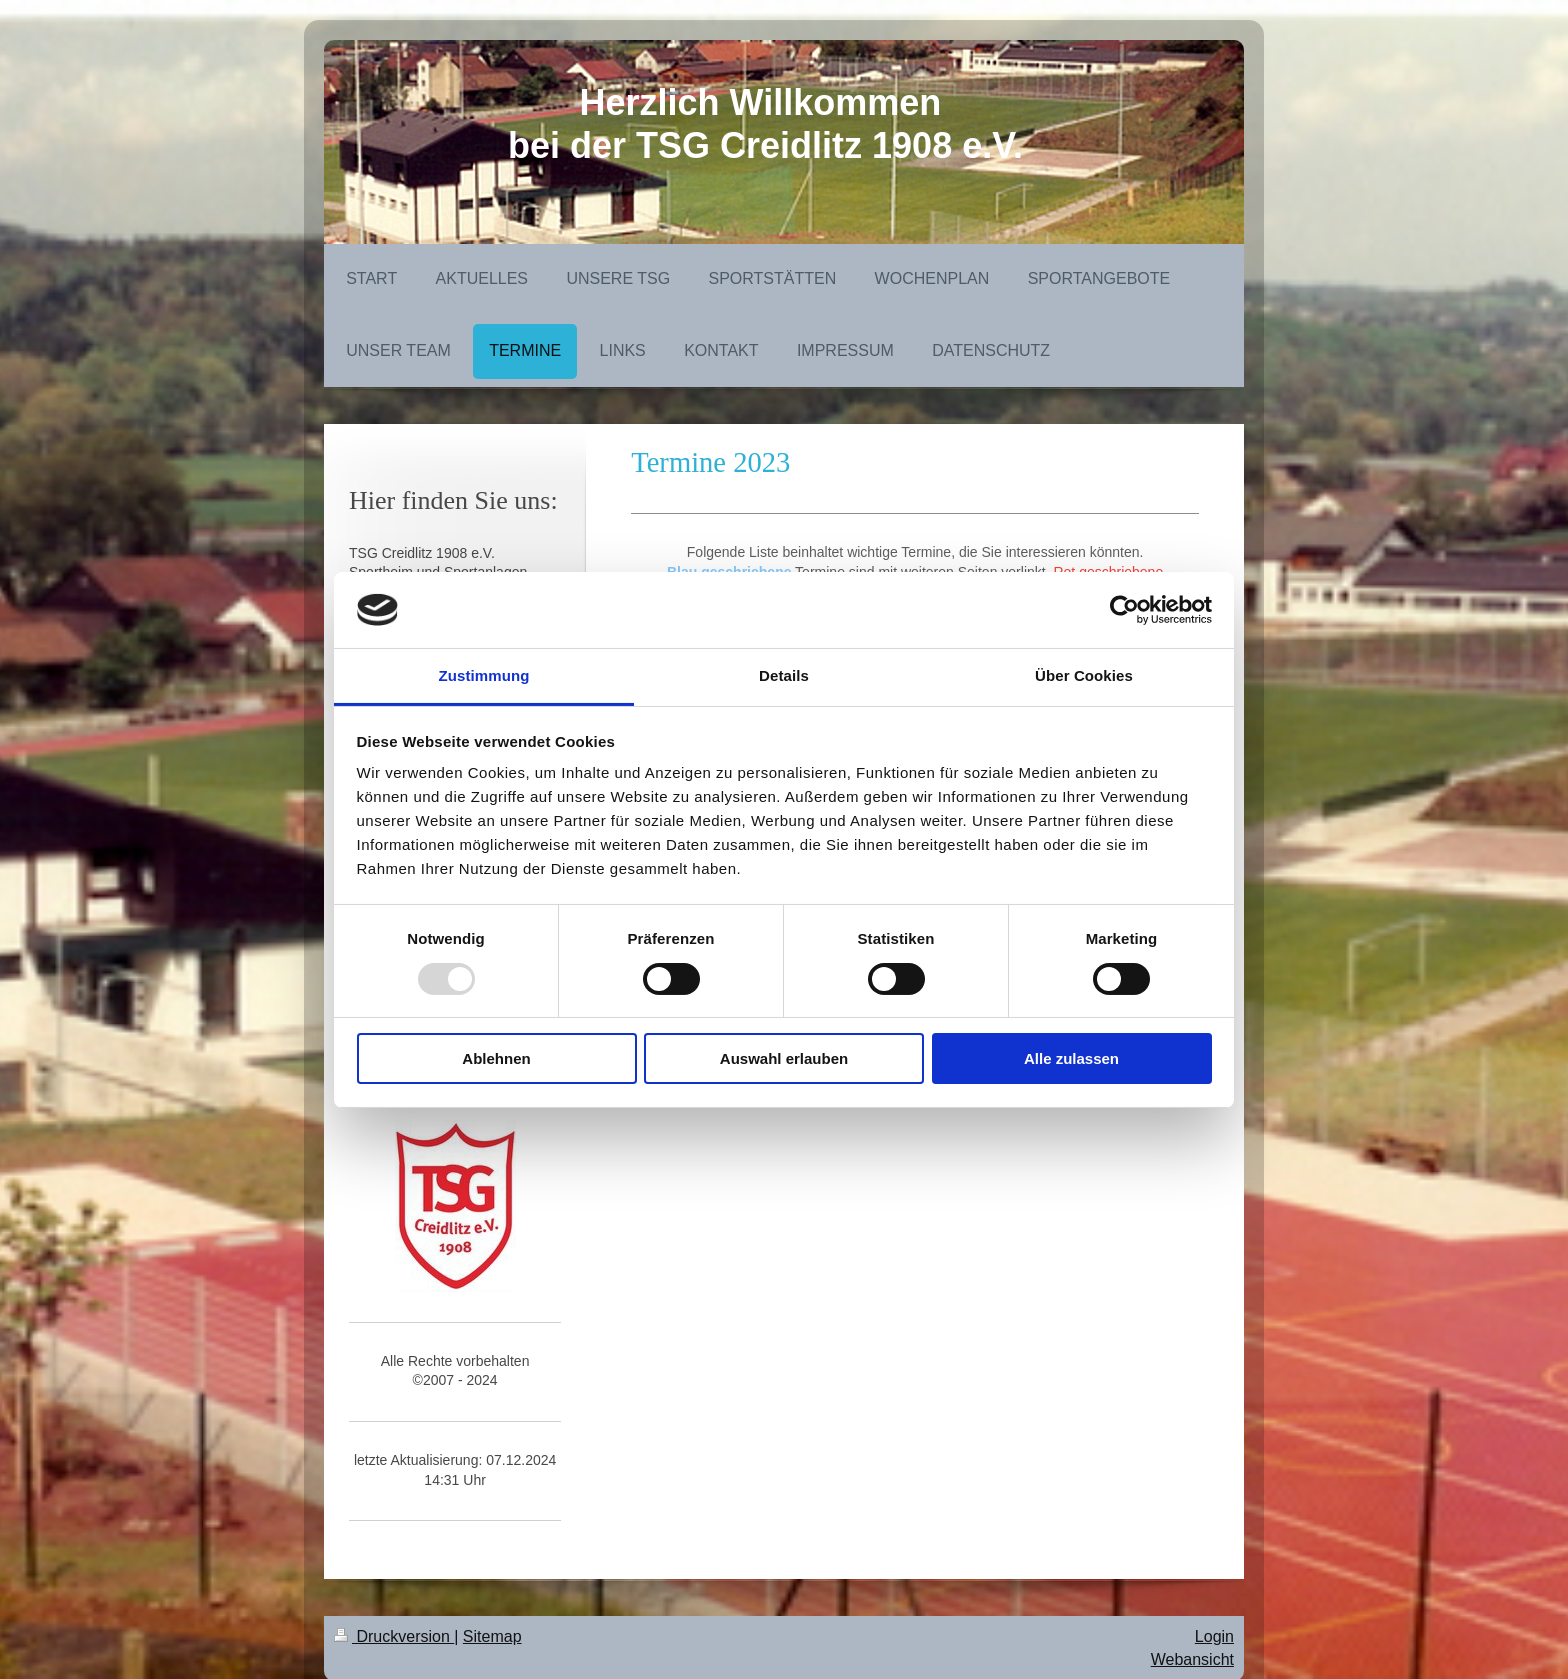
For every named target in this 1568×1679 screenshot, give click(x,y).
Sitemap (492, 1636)
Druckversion (394, 1636)
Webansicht (1192, 1659)
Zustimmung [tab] (484, 675)
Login (1214, 1636)
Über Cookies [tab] (1084, 675)
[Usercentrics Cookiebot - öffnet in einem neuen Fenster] (1124, 610)
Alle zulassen (1071, 1058)
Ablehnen (496, 1058)
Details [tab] (784, 675)
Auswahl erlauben (784, 1058)
